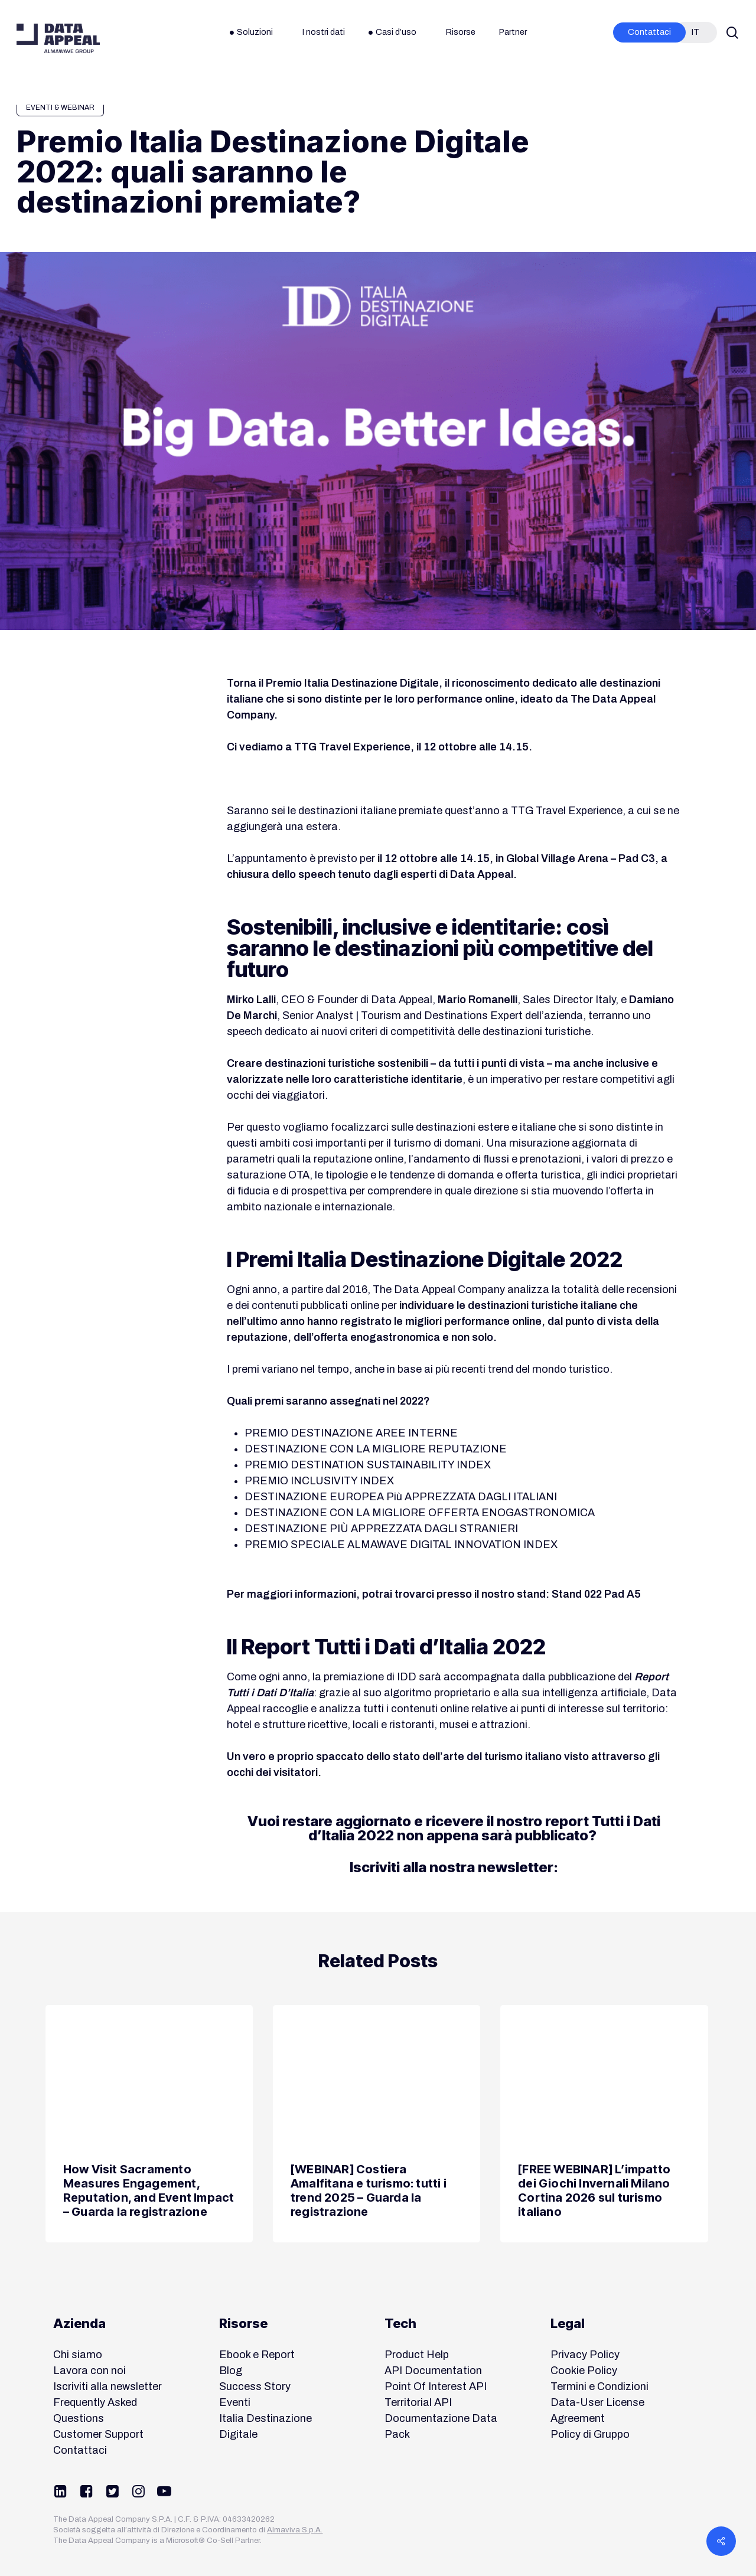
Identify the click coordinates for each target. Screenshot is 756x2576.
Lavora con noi (89, 2370)
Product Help (416, 2354)
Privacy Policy (585, 2354)
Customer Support (98, 2434)
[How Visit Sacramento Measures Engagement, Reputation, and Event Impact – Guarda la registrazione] (149, 2123)
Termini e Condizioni (599, 2386)
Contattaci (80, 2450)
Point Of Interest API (435, 2386)
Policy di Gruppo (590, 2434)
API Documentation (433, 2370)
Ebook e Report (257, 2354)
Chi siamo (77, 2354)
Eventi (234, 2402)
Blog (230, 2370)
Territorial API (418, 2402)
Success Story (255, 2386)
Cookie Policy (583, 2370)
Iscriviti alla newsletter (107, 2386)
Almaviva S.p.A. (294, 2530)
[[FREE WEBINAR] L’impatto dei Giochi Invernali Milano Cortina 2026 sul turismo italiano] (604, 2123)
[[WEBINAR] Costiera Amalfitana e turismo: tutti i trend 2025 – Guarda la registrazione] (376, 2123)
